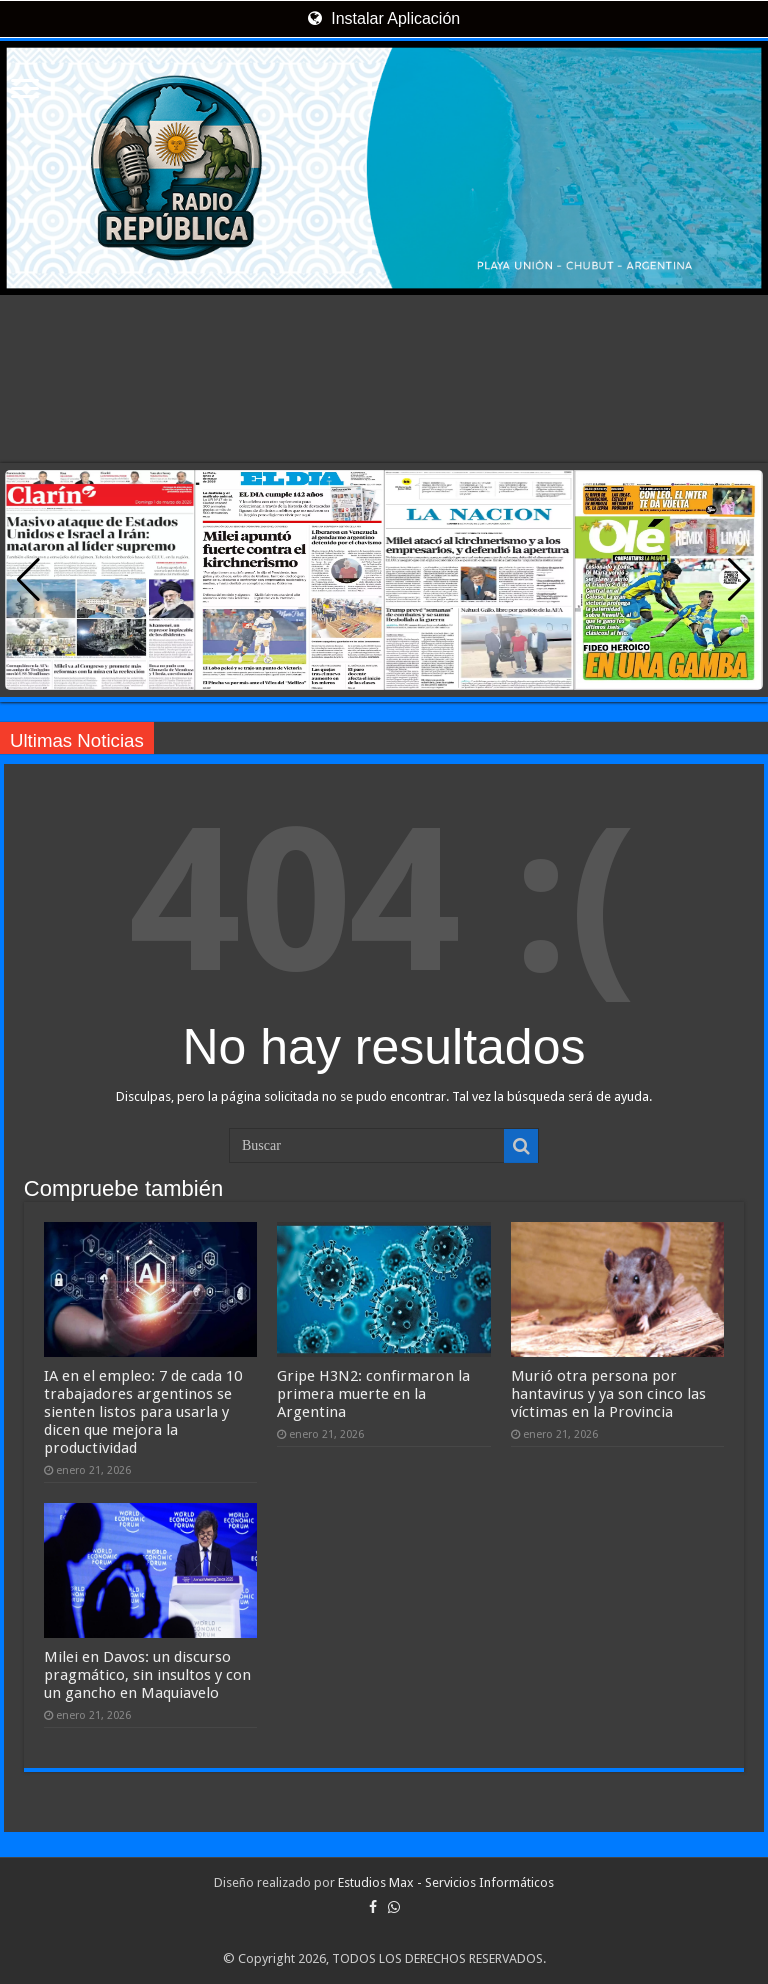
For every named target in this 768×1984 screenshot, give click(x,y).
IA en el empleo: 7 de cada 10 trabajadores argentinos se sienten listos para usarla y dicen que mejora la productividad (143, 1412)
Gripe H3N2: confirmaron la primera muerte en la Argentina (373, 1394)
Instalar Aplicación (384, 18)
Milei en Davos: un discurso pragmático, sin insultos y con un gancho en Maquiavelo (147, 1675)
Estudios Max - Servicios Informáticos (446, 1882)
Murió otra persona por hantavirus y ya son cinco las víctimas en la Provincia (608, 1394)
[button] (739, 580)
